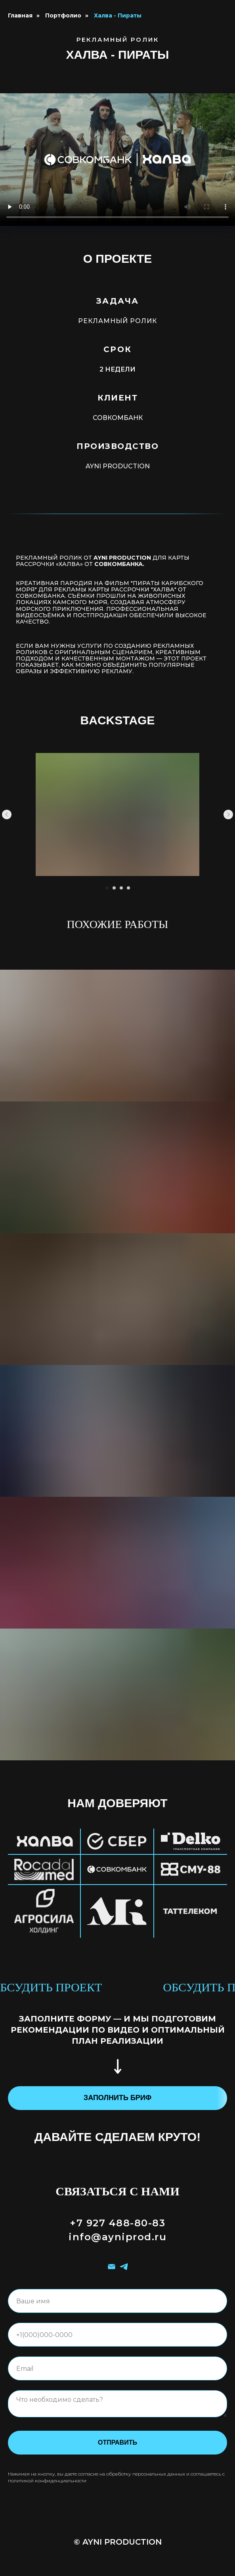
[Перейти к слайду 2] (114, 887)
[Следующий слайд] (228, 814)
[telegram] (124, 2267)
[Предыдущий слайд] (6, 814)
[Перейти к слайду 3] (121, 887)
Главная (20, 15)
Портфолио (63, 15)
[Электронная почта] (112, 2267)
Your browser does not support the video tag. (117, 159)
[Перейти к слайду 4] (128, 887)
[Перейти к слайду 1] (107, 887)
